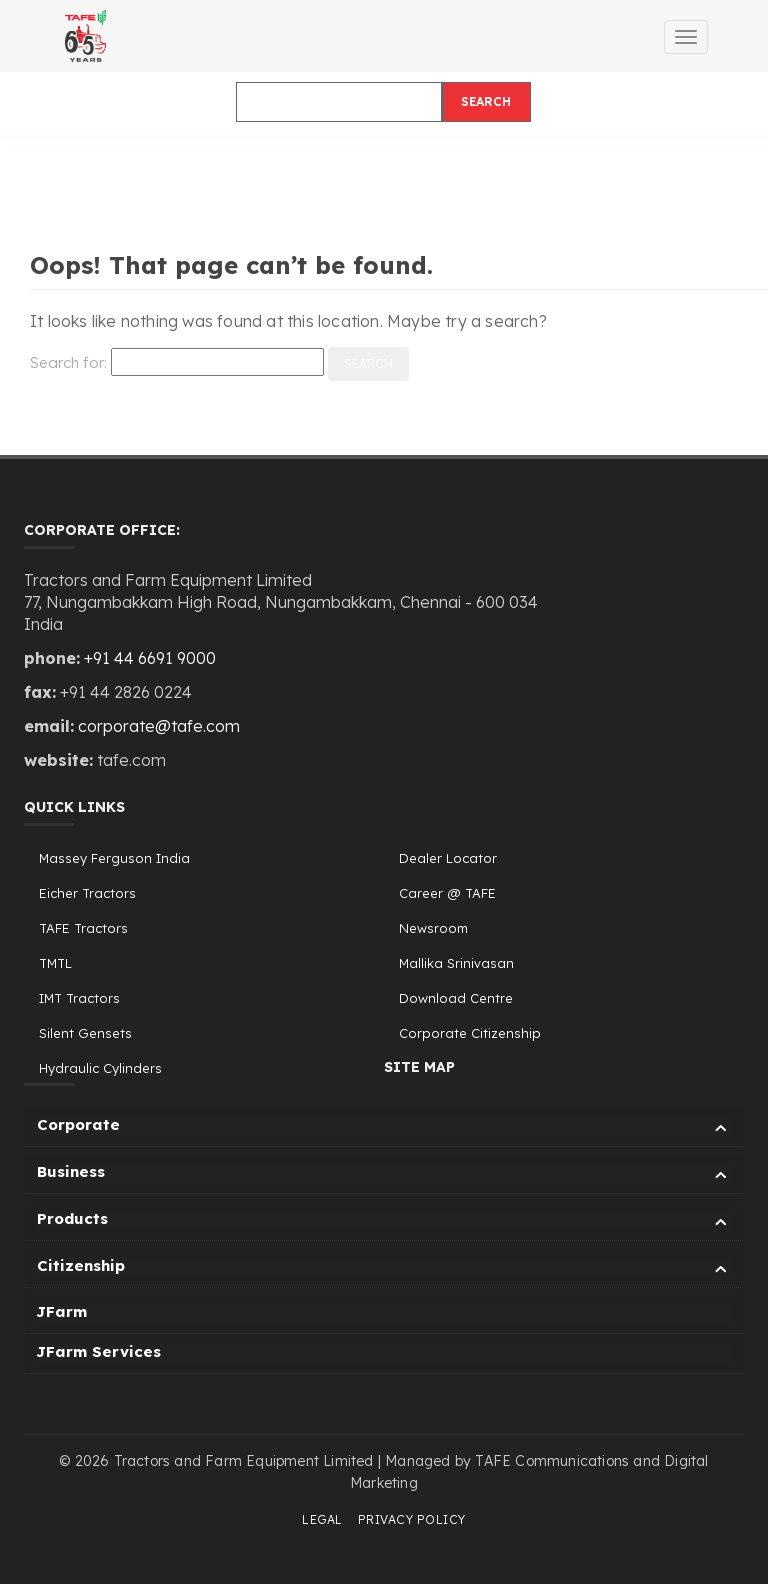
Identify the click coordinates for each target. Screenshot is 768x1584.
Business (385, 1174)
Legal (322, 1519)
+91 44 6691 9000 (150, 658)
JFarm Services (98, 1351)
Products (385, 1221)
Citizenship (385, 1268)
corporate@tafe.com (159, 726)
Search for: (68, 362)
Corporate (385, 1127)
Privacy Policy (412, 1519)
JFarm (61, 1311)
